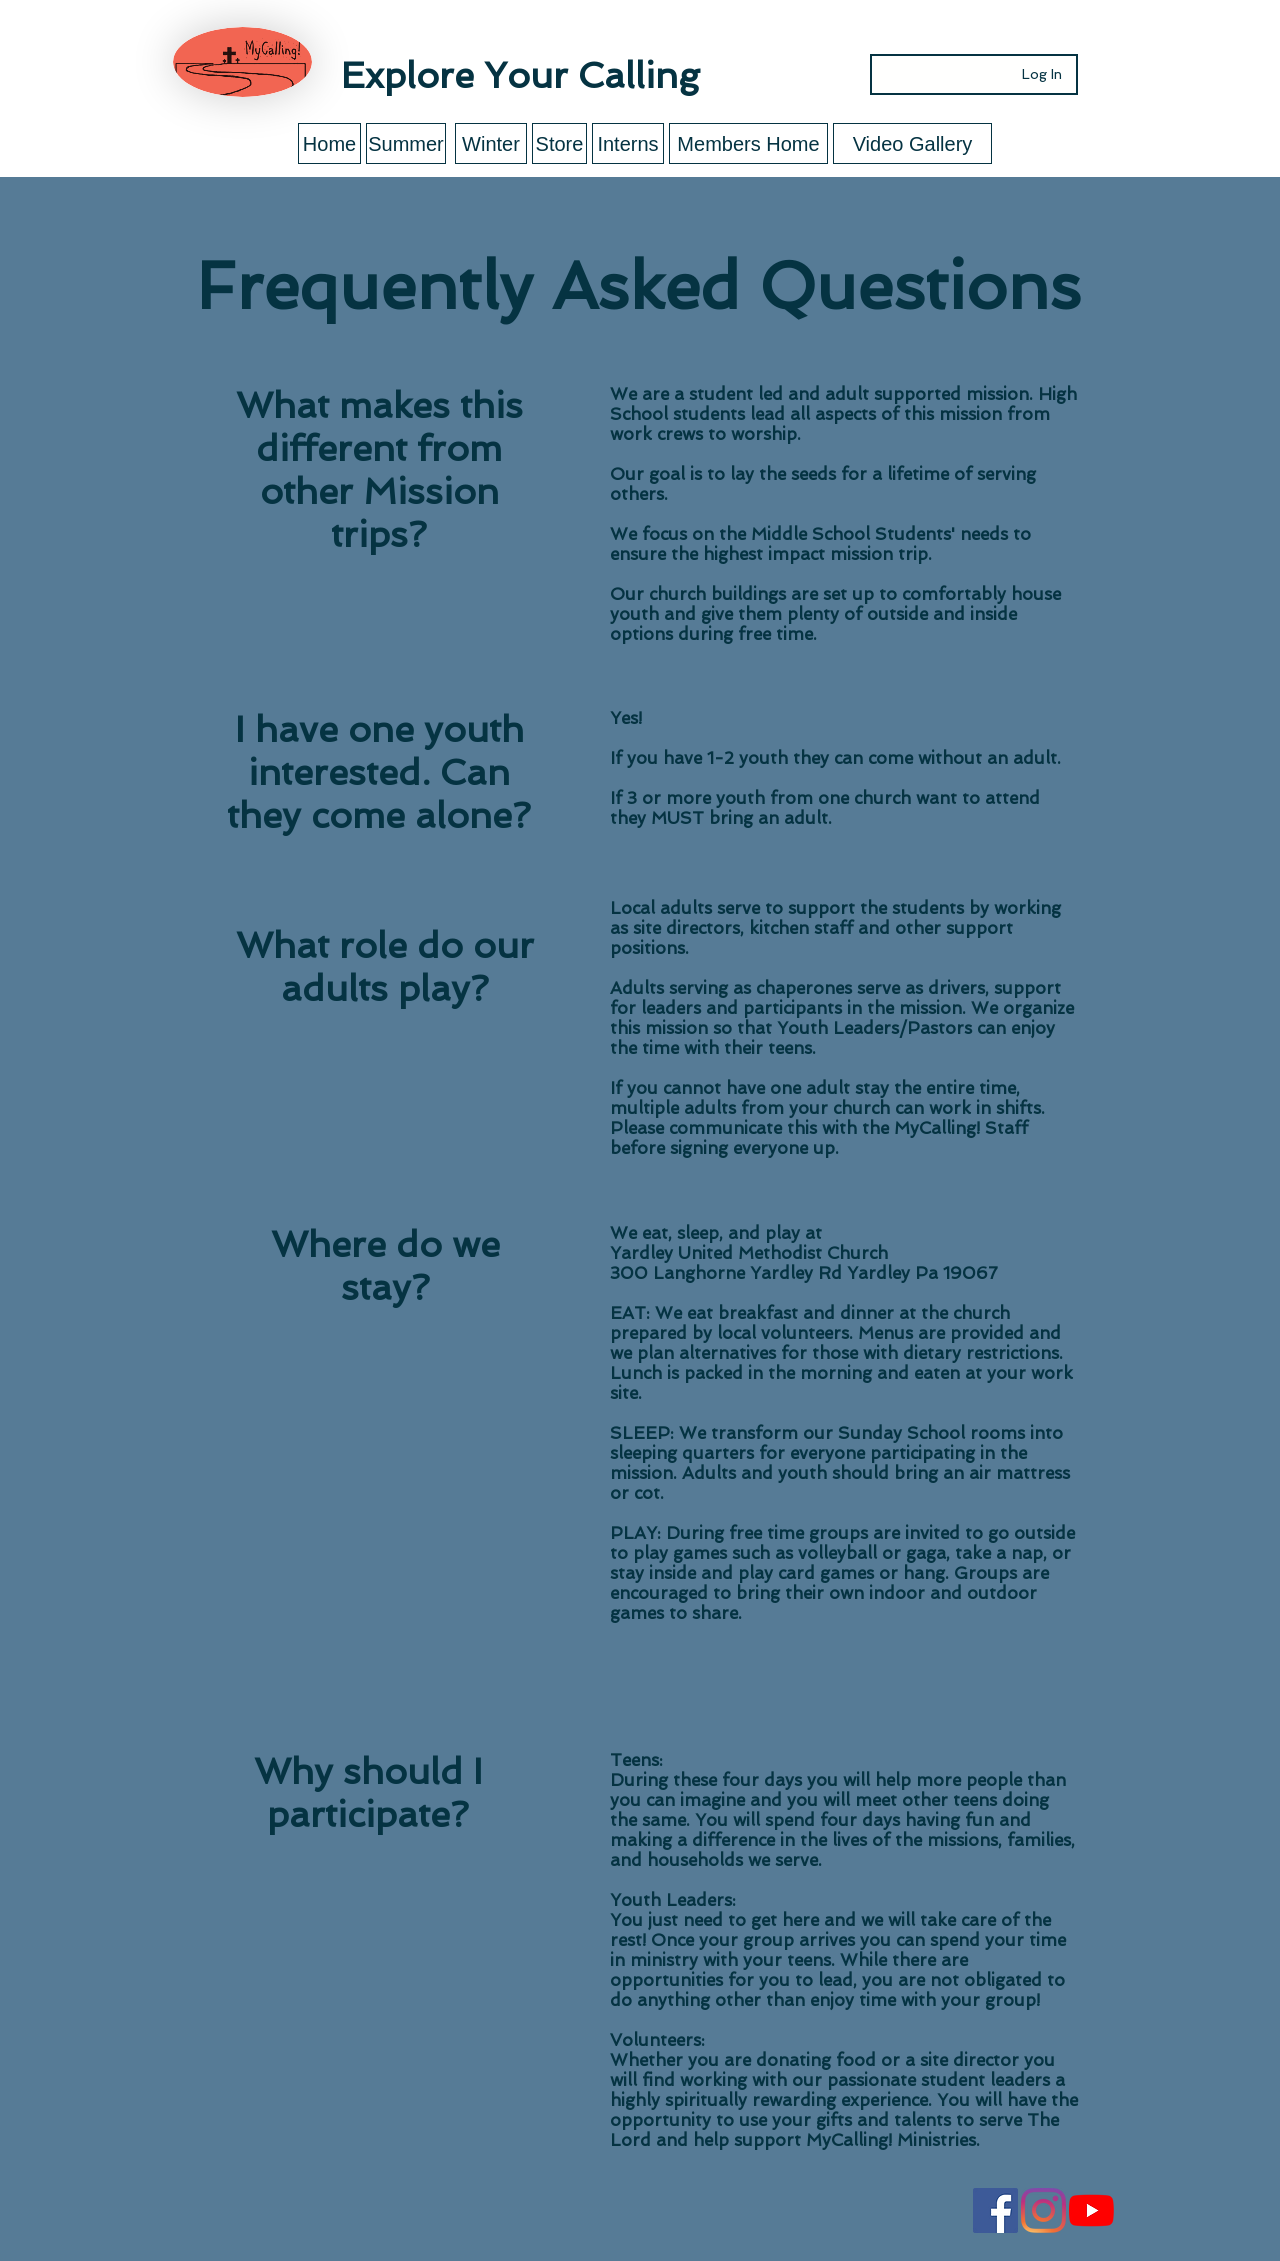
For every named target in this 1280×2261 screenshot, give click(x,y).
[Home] (329, 143)
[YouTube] (1091, 2210)
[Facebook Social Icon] (995, 2210)
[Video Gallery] (912, 143)
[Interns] (628, 143)
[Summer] (406, 143)
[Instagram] (1043, 2210)
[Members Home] (748, 143)
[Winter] (491, 143)
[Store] (559, 143)
